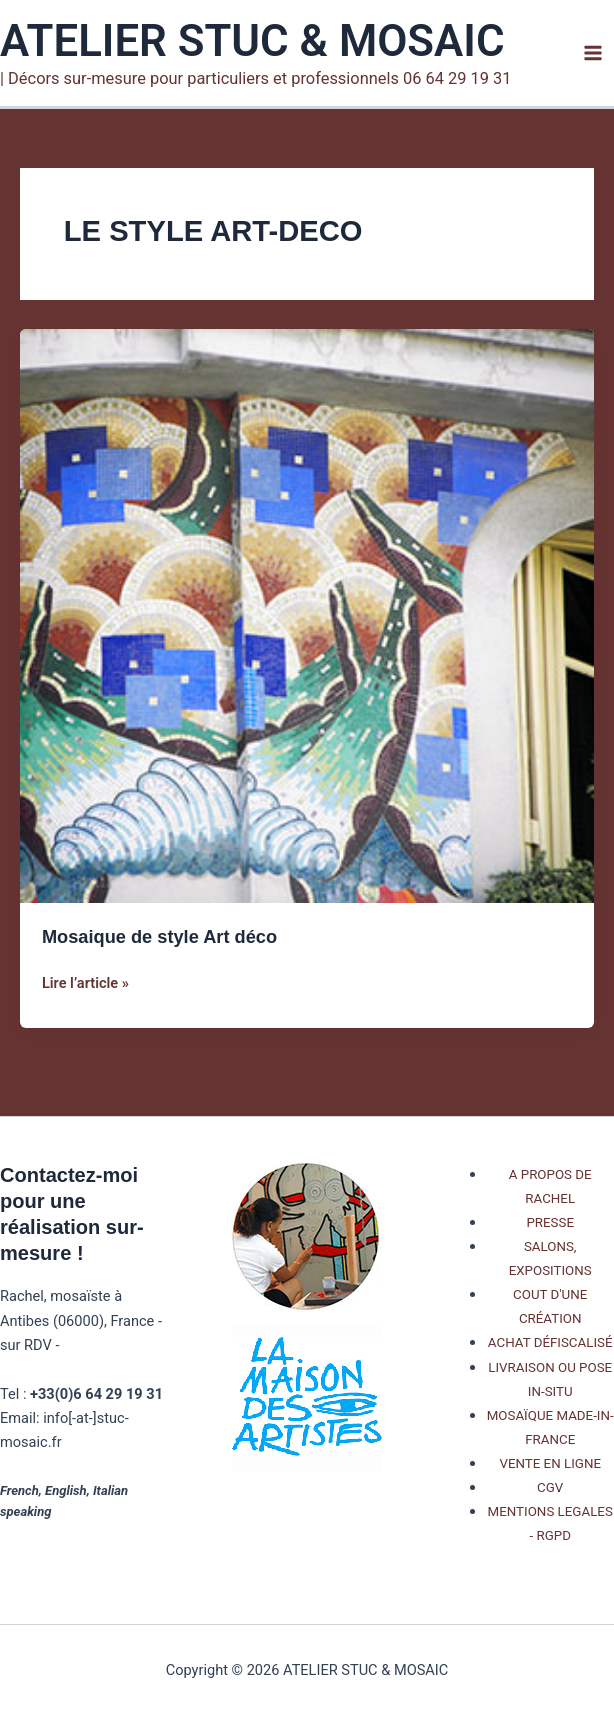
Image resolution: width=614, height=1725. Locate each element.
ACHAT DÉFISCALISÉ (550, 1342)
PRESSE (550, 1222)
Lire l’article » (85, 983)
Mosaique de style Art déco (159, 936)
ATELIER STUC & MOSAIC (252, 41)
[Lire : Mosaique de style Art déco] (307, 615)
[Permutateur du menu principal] (593, 53)
